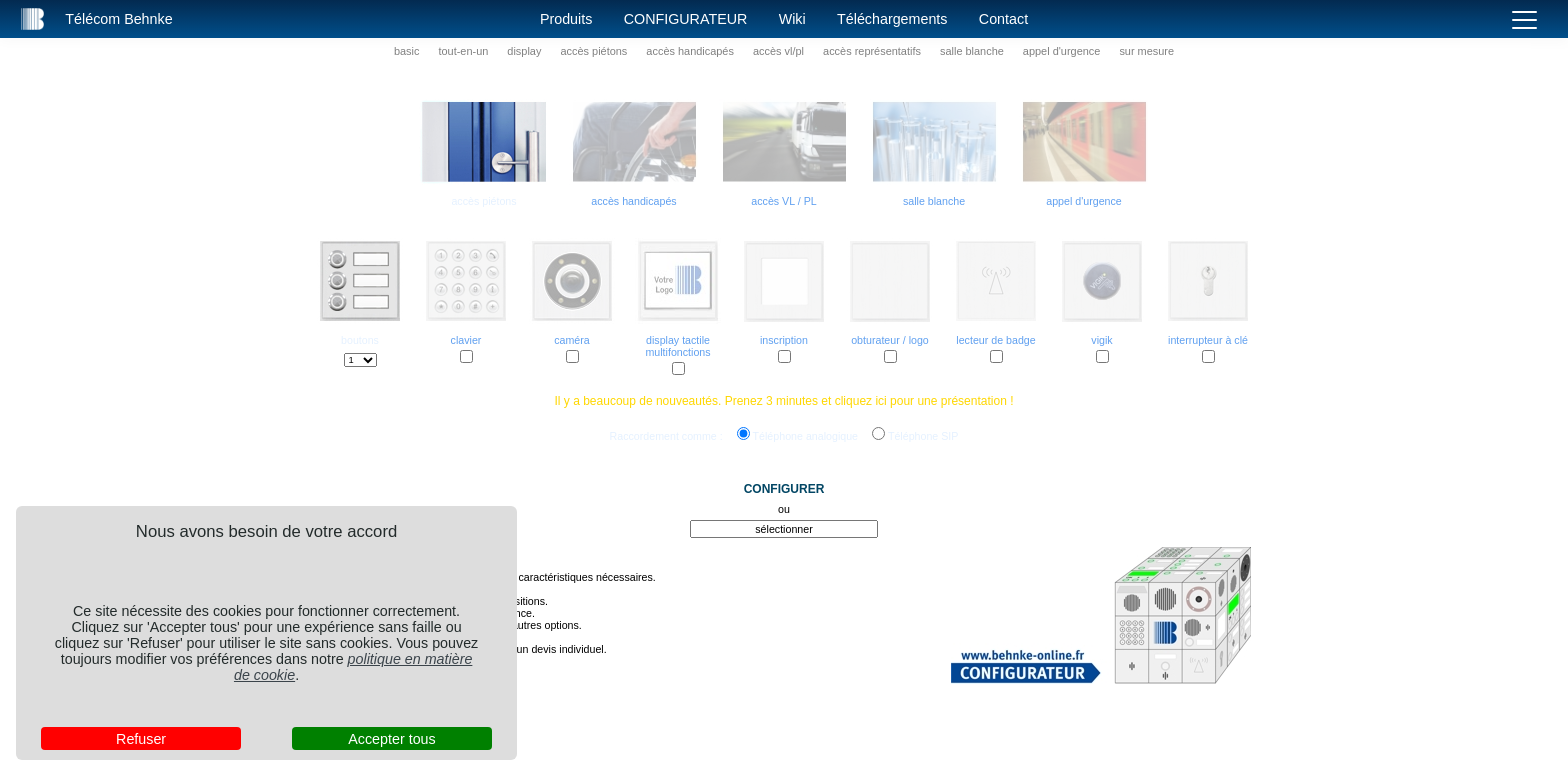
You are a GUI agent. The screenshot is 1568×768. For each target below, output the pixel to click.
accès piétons (593, 51)
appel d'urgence (1062, 51)
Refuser (141, 739)
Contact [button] (1003, 19)
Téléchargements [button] (892, 19)
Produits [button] (566, 19)
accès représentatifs (872, 51)
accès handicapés (690, 51)
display (524, 51)
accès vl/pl (778, 51)
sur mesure (1146, 51)
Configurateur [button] (686, 19)
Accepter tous (391, 739)
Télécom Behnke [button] (118, 19)
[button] (33, 19)
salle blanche (972, 51)
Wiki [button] (792, 19)
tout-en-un (463, 51)
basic (407, 51)
